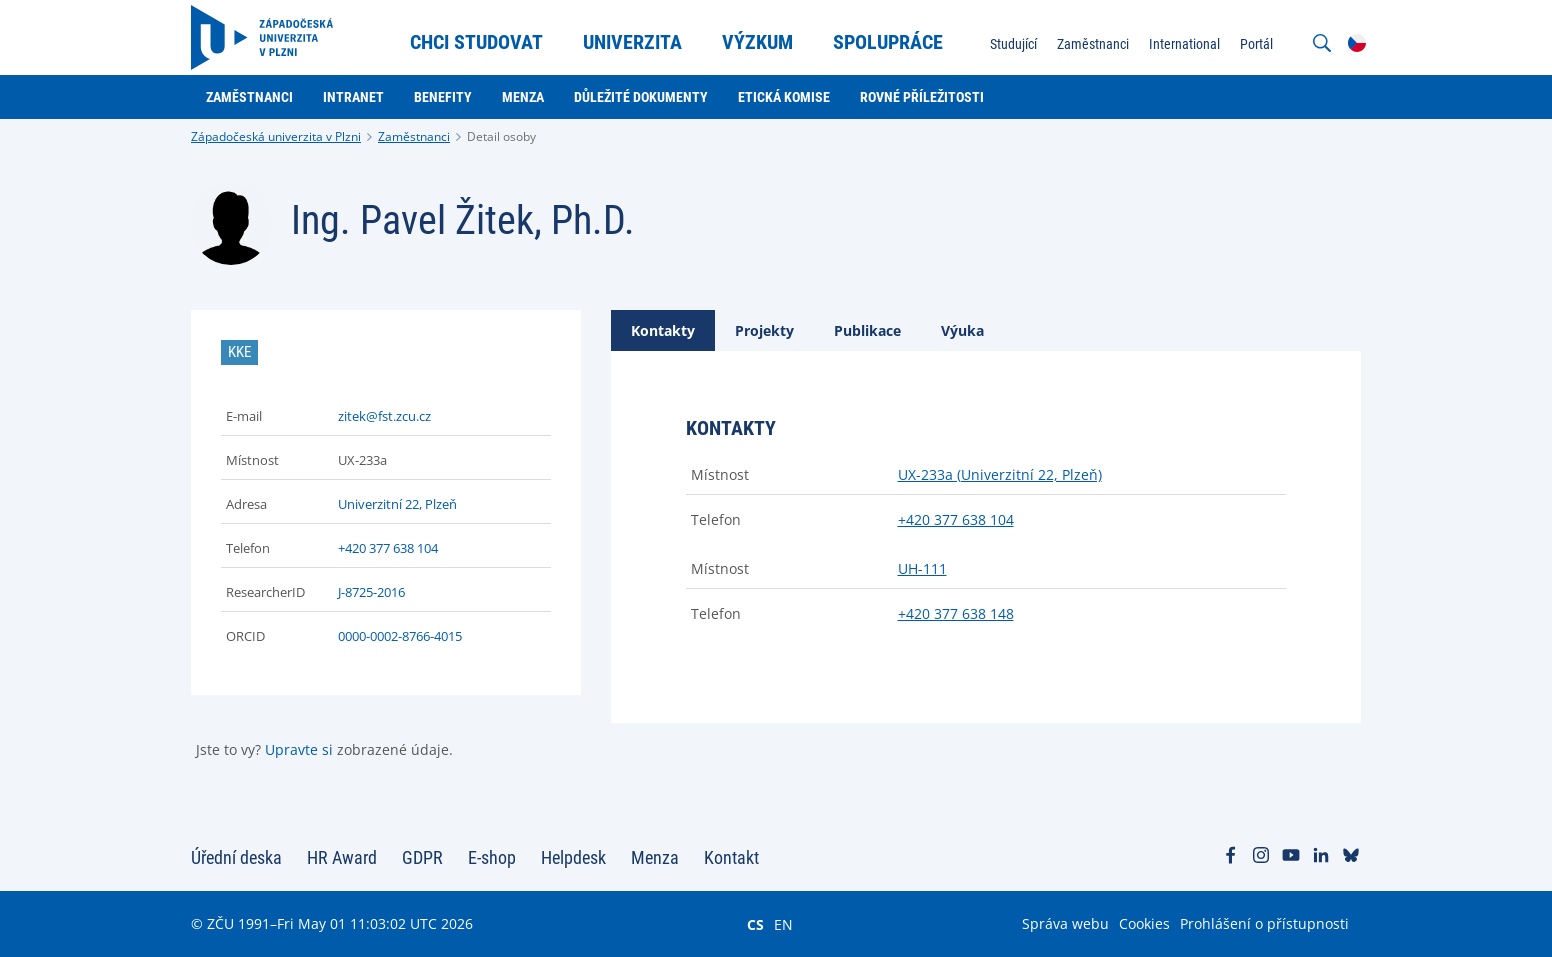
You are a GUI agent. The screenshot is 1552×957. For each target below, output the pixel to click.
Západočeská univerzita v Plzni (276, 136)
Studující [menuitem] (1013, 44)
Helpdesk (573, 857)
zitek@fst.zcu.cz (384, 416)
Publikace (867, 330)
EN (783, 924)
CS (755, 924)
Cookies (1144, 923)
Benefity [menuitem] (443, 97)
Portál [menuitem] (1256, 44)
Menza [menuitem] (523, 97)
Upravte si (299, 749)
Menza (655, 857)
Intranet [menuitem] (353, 97)
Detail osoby (501, 136)
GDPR (422, 857)
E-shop (492, 857)
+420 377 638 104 (388, 548)
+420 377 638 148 (956, 613)
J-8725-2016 (371, 592)
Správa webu (1065, 923)
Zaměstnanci (414, 136)
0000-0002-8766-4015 (400, 636)
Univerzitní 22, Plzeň (397, 504)
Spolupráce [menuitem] (888, 42)
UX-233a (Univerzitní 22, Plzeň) (1000, 474)
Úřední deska (236, 857)
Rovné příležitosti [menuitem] (922, 97)
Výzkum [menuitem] (757, 42)
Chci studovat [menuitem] (476, 42)
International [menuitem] (1184, 44)
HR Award (342, 857)
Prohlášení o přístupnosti (1264, 923)
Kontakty (663, 330)
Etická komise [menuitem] (784, 97)
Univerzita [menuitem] (632, 42)
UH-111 (922, 568)
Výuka (962, 330)
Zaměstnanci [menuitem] (1093, 44)
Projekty (764, 330)
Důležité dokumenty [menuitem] (641, 97)
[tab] (663, 330)
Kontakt (731, 857)
